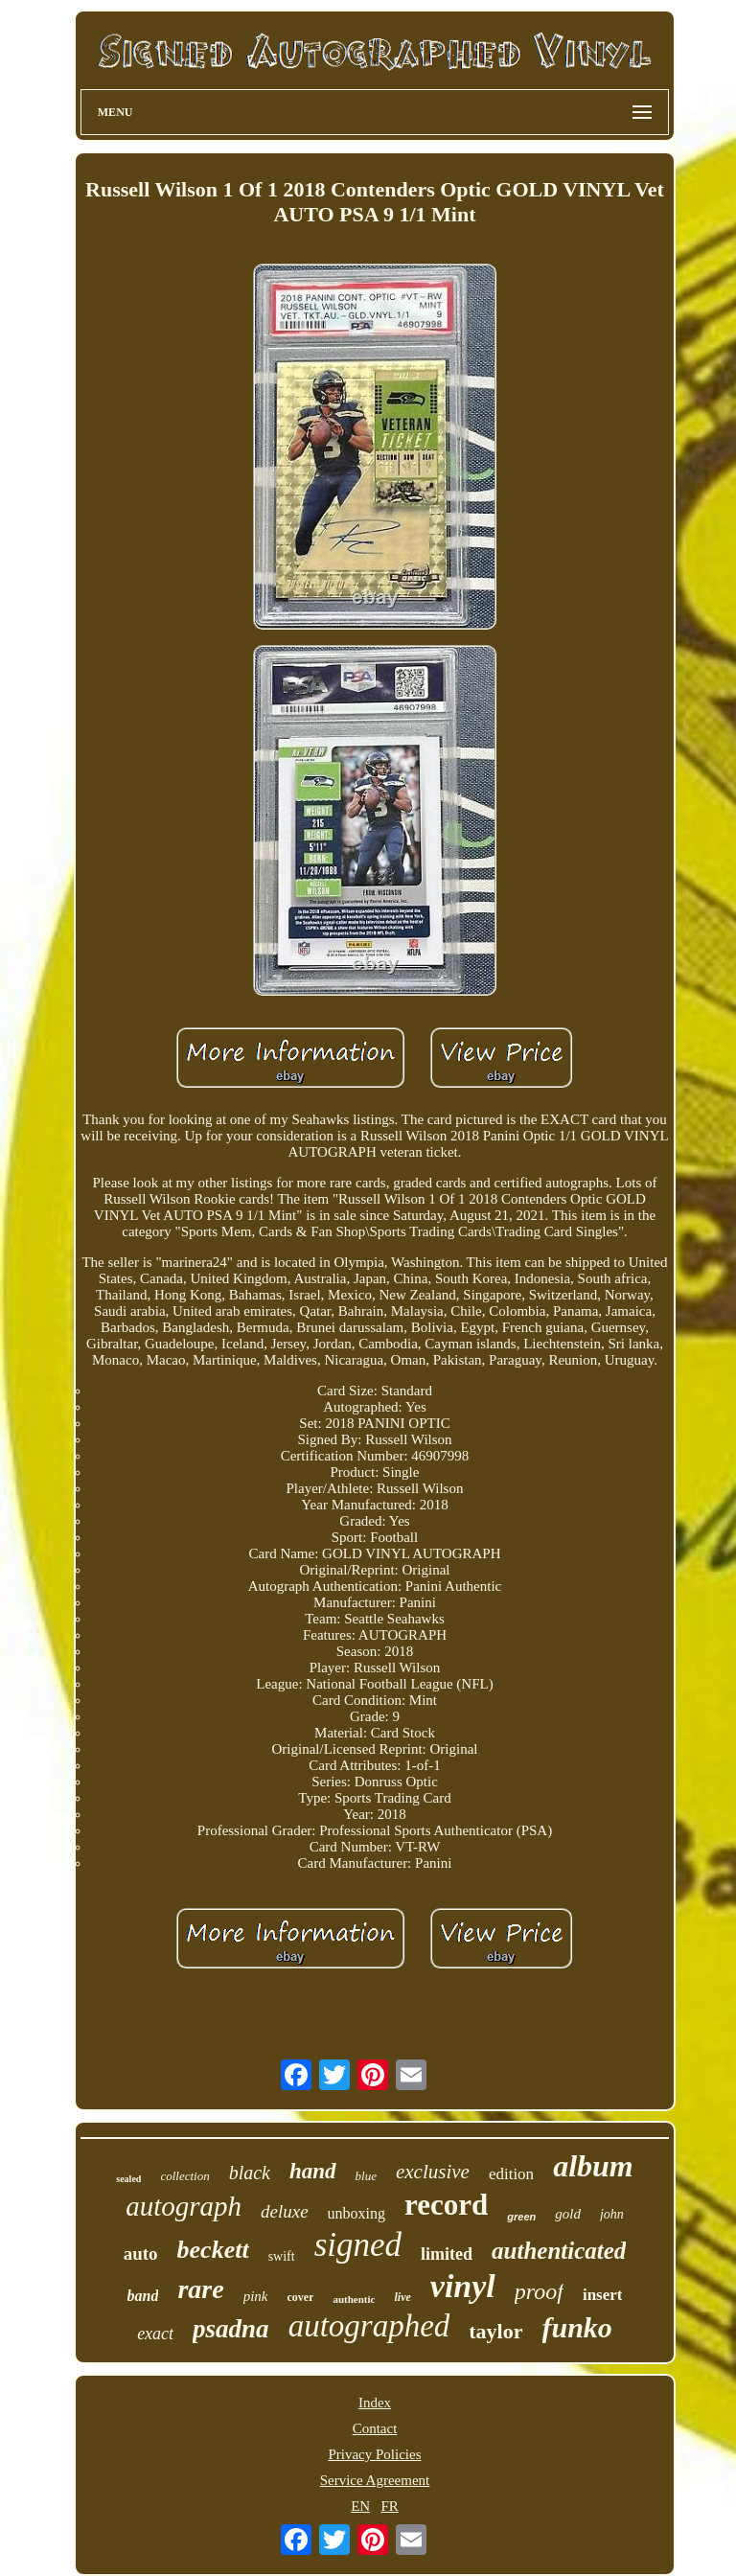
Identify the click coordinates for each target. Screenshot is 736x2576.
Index (374, 2402)
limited (446, 2254)
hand (312, 2171)
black (249, 2172)
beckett (213, 2250)
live (402, 2297)
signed (358, 2245)
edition (511, 2174)
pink (255, 2296)
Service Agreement (375, 2480)
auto (141, 2253)
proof (539, 2291)
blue (366, 2176)
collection (184, 2176)
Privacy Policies (374, 2454)
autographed (369, 2326)
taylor (495, 2331)
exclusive (433, 2171)
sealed (128, 2179)
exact (155, 2333)
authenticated (559, 2251)
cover (300, 2297)
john (612, 2214)
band (143, 2296)
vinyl (462, 2286)
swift (281, 2256)
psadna (231, 2328)
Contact (375, 2428)
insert (603, 2295)
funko (577, 2327)
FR (389, 2506)
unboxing (356, 2213)
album (593, 2166)
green (521, 2216)
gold (568, 2213)
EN (360, 2506)
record (446, 2204)
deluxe (285, 2211)
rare (200, 2289)
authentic (354, 2299)
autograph (184, 2206)
